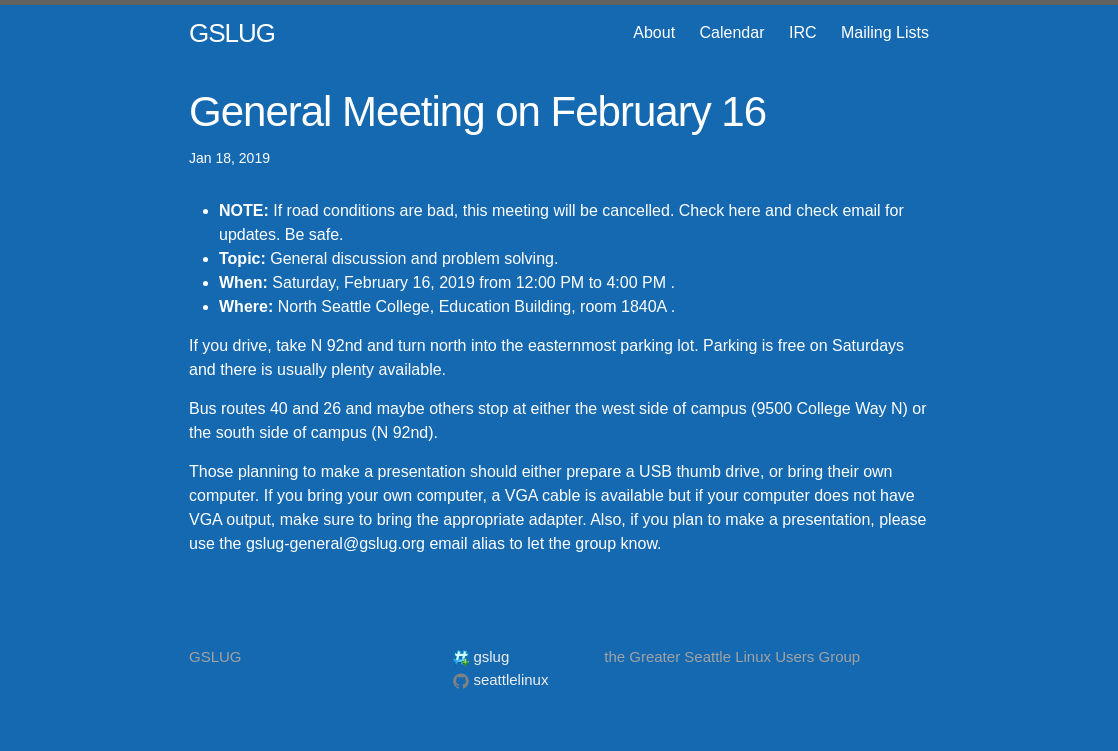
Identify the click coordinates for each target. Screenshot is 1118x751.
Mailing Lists (885, 32)
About (654, 32)
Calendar (732, 32)
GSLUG (232, 33)
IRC (803, 32)
